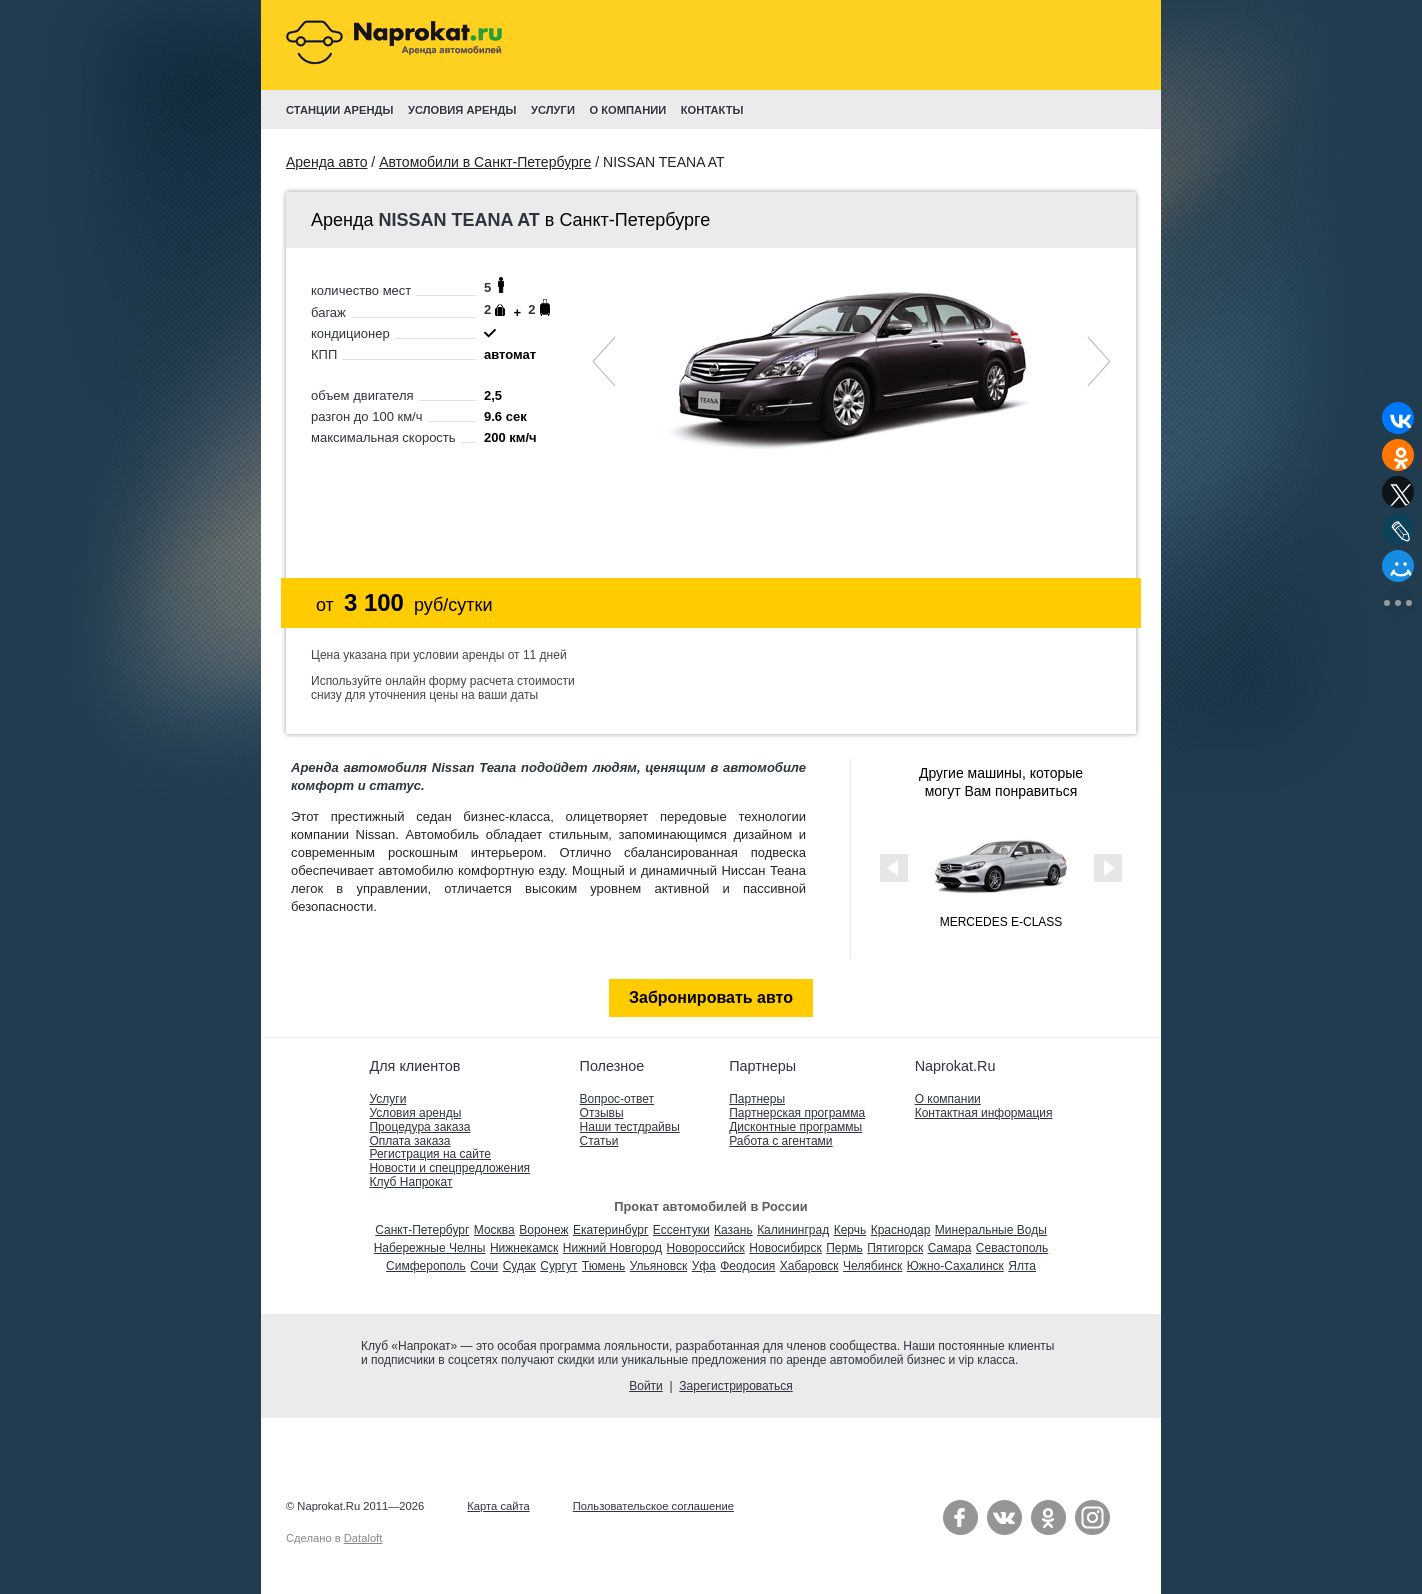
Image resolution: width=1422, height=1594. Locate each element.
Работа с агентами (780, 1141)
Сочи (484, 1266)
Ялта (1022, 1266)
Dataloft (363, 1538)
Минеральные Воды (991, 1230)
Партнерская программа (797, 1113)
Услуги (387, 1099)
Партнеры (757, 1099)
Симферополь (426, 1266)
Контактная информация (984, 1113)
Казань (733, 1230)
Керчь (850, 1230)
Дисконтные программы (795, 1127)
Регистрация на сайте (430, 1154)
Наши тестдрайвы (630, 1127)
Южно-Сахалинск (955, 1266)
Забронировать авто (711, 997)
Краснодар (901, 1230)
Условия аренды (415, 1113)
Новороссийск (706, 1248)
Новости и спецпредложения (449, 1168)
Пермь (844, 1248)
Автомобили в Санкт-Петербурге (485, 162)
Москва (494, 1230)
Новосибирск (785, 1248)
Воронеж (543, 1230)
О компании (948, 1099)
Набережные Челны (430, 1248)
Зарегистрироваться (735, 1386)
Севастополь (1012, 1248)
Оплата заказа (409, 1141)
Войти (646, 1386)
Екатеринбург (611, 1230)
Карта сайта (498, 1506)
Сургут (558, 1266)
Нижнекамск (524, 1248)
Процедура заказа (419, 1127)
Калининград (793, 1230)
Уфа (704, 1266)
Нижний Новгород (612, 1248)
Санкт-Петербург (422, 1230)
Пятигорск (895, 1248)
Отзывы (602, 1113)
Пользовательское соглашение (653, 1506)
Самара (950, 1248)
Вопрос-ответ (617, 1099)
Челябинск (872, 1266)
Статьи (599, 1141)
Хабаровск (809, 1266)
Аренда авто (326, 162)
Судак (519, 1266)
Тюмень (603, 1266)
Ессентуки (681, 1230)
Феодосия (747, 1266)
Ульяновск (658, 1266)
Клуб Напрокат (410, 1182)
